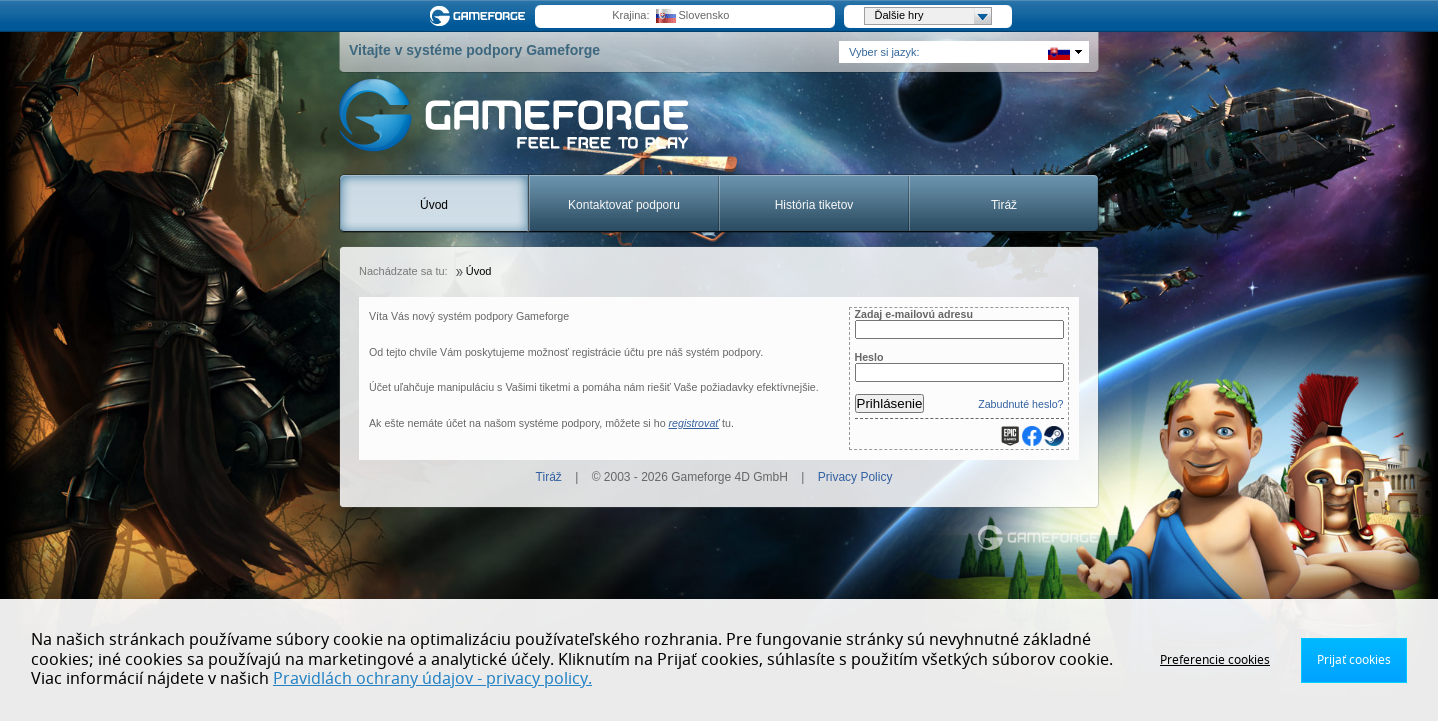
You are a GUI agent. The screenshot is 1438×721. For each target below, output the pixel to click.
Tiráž (1004, 205)
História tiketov (814, 205)
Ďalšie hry (933, 16)
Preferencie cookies (1215, 660)
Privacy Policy (855, 477)
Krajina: (630, 15)
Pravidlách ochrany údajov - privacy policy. (432, 679)
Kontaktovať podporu (624, 205)
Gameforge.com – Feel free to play (481, 16)
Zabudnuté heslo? (1020, 404)
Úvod (434, 205)
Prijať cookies (1354, 660)
